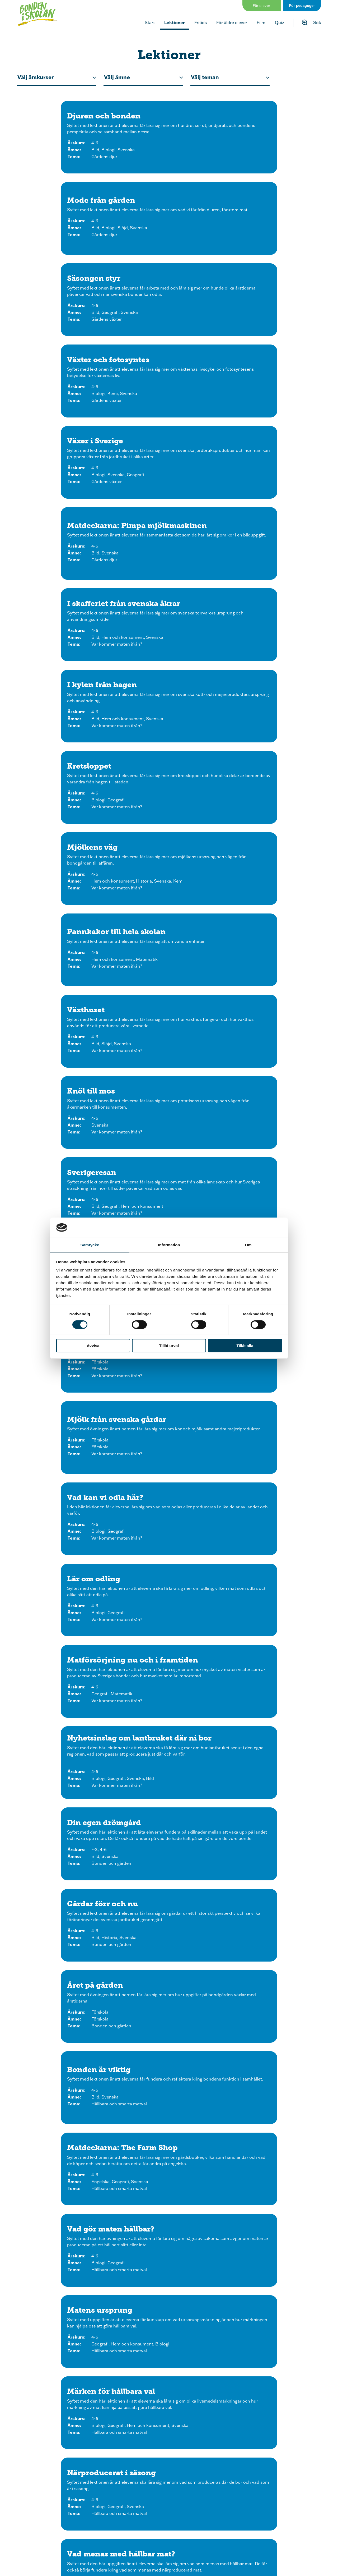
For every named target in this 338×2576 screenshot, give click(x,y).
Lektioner (174, 22)
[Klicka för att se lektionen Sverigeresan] (169, 516)
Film (261, 22)
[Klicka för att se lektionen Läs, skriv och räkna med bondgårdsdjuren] (273, 2280)
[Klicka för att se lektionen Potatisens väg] (273, 516)
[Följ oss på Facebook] (125, 2508)
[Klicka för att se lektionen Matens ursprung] (65, 1015)
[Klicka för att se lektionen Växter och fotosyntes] (65, 236)
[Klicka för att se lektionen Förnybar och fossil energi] (65, 1797)
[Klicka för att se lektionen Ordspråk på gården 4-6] (273, 1413)
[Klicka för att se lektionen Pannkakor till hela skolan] (169, 422)
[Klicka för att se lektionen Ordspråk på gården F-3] (169, 1413)
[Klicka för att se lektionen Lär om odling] (65, 715)
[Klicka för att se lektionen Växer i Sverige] (169, 236)
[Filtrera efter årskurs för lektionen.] (56, 77)
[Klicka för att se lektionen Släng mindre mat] (273, 1119)
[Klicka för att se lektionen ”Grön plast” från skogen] (273, 1698)
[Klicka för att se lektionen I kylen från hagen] (169, 329)
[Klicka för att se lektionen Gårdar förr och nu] (169, 822)
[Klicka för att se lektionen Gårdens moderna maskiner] (65, 1698)
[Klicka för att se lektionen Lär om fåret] (65, 1600)
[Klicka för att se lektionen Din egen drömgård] (65, 822)
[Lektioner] (136, 2551)
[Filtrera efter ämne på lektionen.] (143, 77)
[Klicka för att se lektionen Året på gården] (273, 822)
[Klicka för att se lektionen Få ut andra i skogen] (65, 1890)
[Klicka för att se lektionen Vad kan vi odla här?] (273, 609)
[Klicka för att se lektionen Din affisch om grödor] (65, 1984)
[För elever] (69, 2551)
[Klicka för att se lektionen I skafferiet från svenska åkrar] (65, 329)
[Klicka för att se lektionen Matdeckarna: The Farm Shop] (169, 917)
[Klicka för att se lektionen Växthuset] (273, 422)
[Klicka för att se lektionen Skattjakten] (273, 1797)
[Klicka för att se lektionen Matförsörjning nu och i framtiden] (169, 715)
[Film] (136, 2533)
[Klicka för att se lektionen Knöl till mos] (65, 516)
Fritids (200, 22)
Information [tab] (169, 1245)
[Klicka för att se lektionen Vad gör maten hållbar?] (273, 917)
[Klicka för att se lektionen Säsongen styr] (273, 143)
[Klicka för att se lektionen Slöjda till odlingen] (169, 1984)
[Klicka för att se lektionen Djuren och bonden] (65, 143)
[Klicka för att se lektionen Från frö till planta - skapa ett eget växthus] (65, 2280)
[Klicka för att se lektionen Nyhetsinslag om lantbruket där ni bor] (273, 715)
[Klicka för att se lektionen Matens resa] (65, 609)
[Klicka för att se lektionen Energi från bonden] (169, 1797)
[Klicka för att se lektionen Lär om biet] (273, 1507)
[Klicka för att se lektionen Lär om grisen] (169, 1507)
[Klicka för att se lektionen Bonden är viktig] (65, 917)
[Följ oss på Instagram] (105, 2508)
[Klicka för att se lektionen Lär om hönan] (65, 1507)
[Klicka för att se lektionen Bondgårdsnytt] (65, 2174)
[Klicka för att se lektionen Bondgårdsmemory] (117, 2388)
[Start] (69, 2533)
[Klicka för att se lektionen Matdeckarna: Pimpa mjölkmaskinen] (273, 236)
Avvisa (93, 1345)
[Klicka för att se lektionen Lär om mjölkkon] (273, 1600)
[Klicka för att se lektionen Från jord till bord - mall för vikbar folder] (273, 2174)
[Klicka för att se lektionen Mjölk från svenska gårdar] (169, 609)
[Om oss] (269, 2533)
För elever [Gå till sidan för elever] (261, 5)
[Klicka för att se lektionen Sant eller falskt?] (273, 2077)
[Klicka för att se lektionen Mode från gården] (169, 143)
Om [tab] (248, 1245)
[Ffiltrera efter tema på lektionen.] (230, 77)
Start (150, 22)
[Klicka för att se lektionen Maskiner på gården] (169, 1698)
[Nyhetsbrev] (202, 2551)
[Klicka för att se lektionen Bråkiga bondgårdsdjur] (169, 2174)
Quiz (279, 22)
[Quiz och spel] (202, 2533)
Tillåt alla (245, 1345)
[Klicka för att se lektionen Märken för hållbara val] (169, 1015)
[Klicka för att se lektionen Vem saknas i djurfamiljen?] (65, 2077)
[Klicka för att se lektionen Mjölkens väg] (65, 422)
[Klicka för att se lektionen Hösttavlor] (169, 1890)
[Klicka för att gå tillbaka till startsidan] (39, 15)
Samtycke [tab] (90, 1245)
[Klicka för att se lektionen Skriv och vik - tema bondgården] (221, 2388)
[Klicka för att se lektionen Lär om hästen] (169, 1600)
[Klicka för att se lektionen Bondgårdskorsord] (169, 2280)
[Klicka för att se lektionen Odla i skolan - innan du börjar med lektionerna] (273, 1890)
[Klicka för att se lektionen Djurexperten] (65, 1413)
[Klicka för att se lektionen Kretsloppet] (273, 329)
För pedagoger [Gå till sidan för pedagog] (302, 5)
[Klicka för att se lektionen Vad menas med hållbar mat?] (65, 1119)
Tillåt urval (169, 1345)
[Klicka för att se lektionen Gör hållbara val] (169, 1119)
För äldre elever (231, 22)
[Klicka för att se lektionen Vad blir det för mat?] (169, 2077)
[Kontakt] (269, 2551)
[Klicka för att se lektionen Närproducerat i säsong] (273, 1015)
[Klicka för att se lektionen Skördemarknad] (273, 1984)
